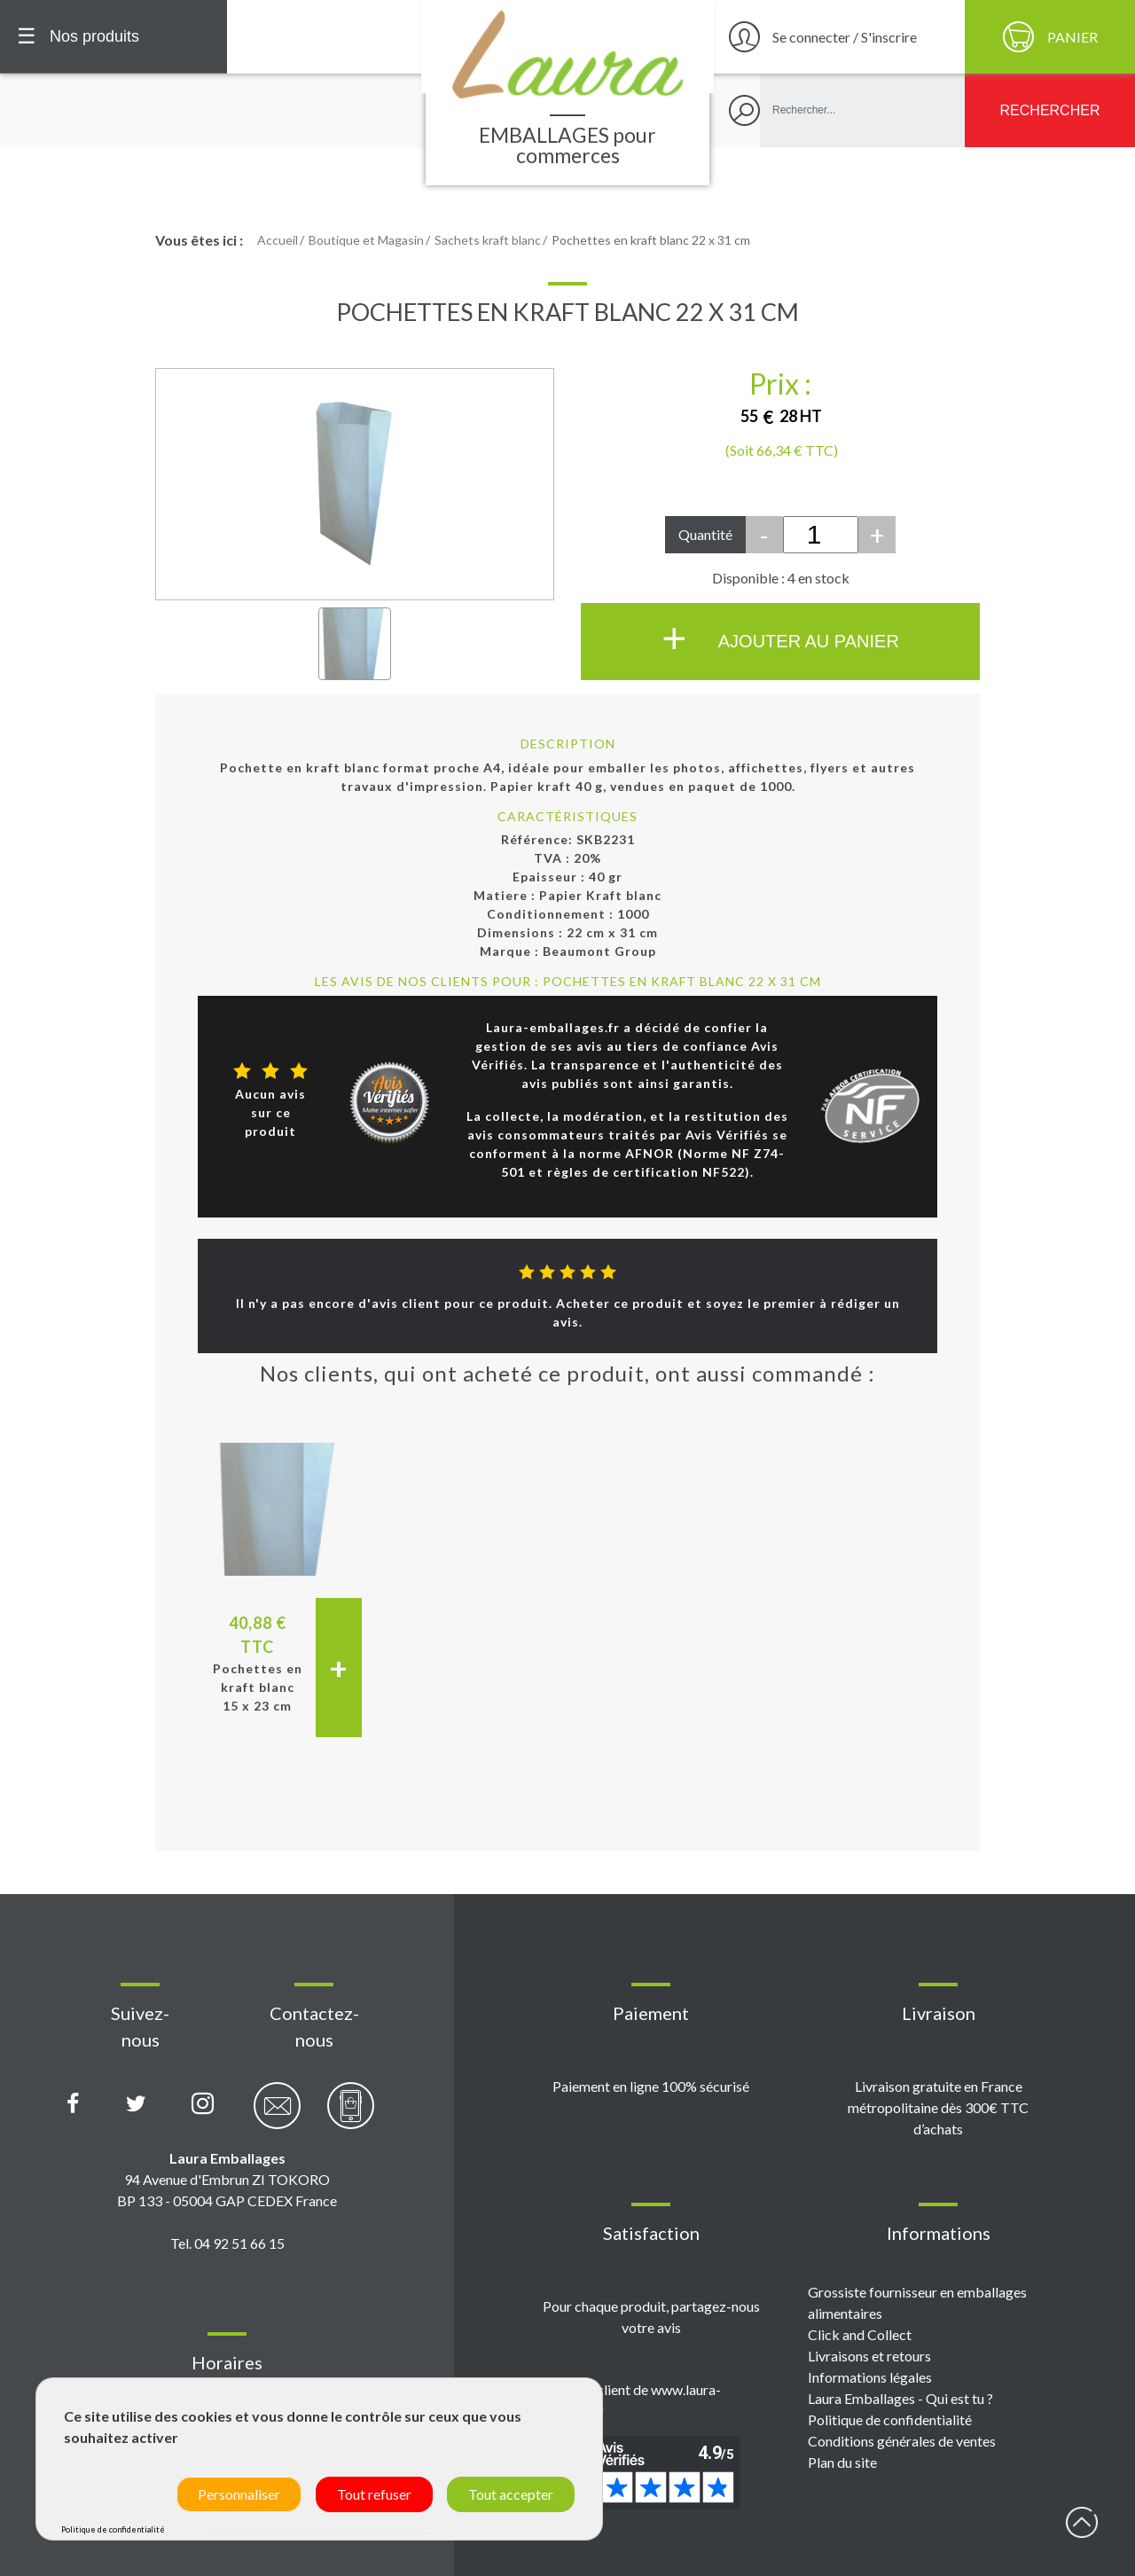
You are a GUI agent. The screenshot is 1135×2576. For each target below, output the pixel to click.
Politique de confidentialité (890, 2419)
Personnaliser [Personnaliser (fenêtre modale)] (239, 2494)
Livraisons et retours (869, 2355)
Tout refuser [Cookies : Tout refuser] (374, 2494)
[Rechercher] (1050, 110)
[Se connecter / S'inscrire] (837, 37)
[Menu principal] (113, 37)
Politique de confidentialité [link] (113, 2529)
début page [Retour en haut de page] (1082, 2523)
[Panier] (1050, 37)
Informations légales (870, 2377)
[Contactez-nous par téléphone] (350, 2115)
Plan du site (842, 2462)
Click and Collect (860, 2334)
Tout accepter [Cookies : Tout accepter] (510, 2494)
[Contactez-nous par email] (277, 2115)
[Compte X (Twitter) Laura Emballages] (136, 2104)
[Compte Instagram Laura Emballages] (203, 2104)
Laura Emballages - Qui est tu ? (900, 2398)
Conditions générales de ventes (902, 2440)
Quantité (705, 534)
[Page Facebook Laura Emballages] (73, 2104)
